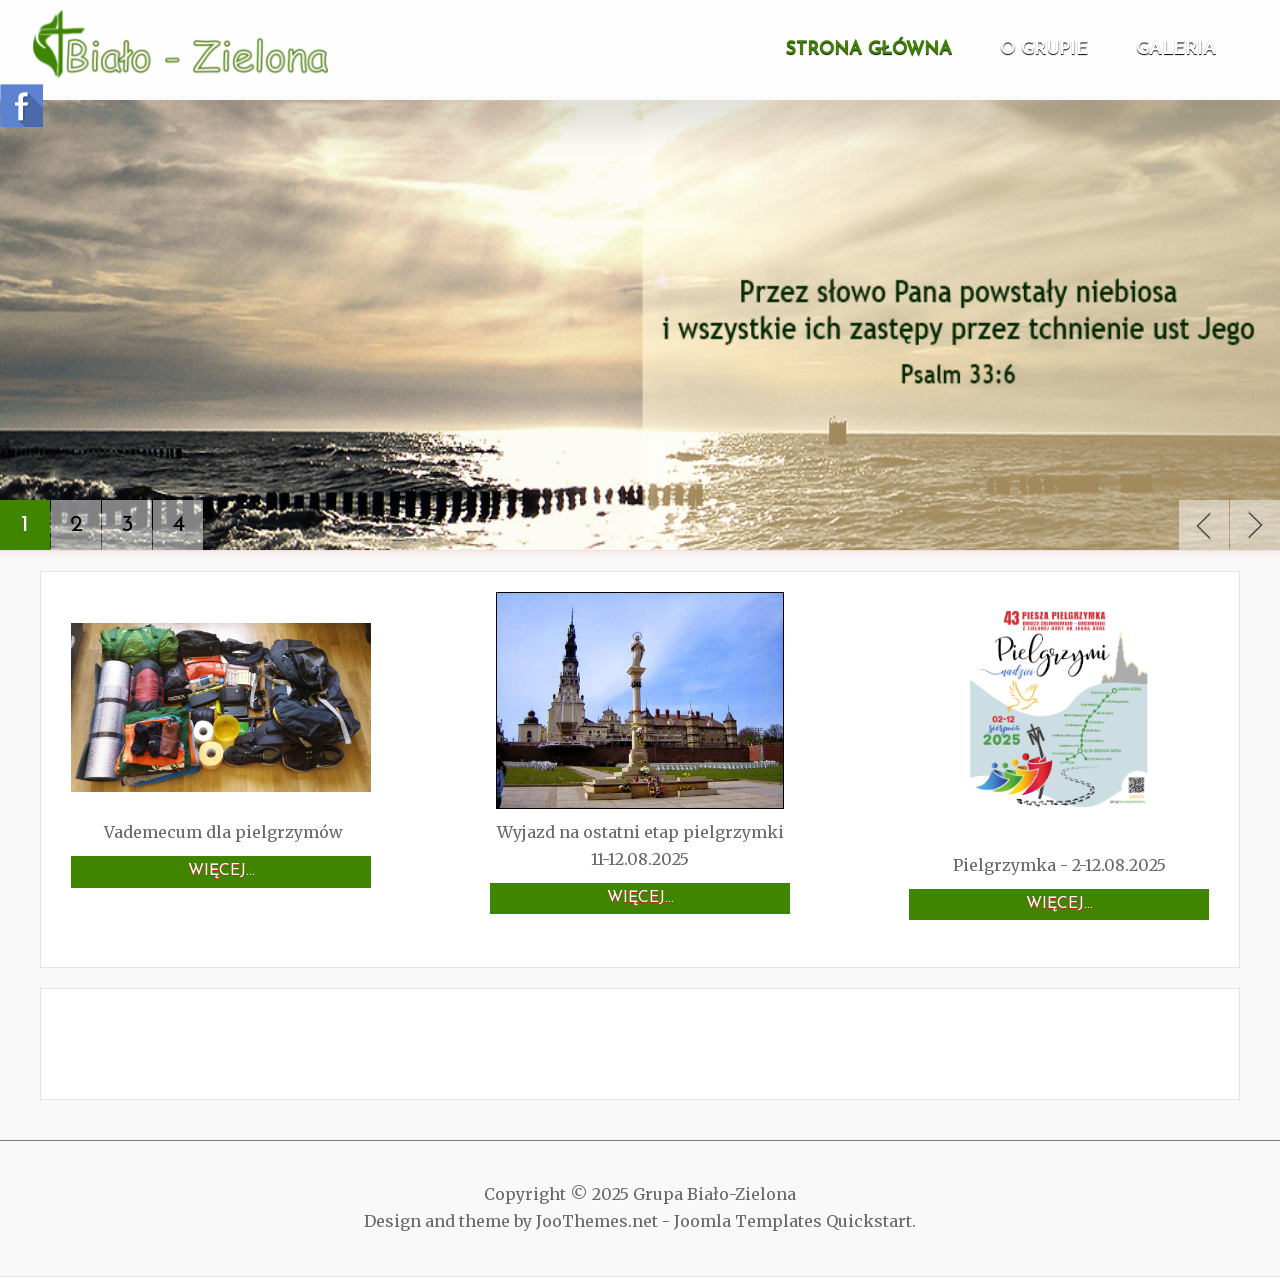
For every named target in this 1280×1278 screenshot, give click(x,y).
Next (1255, 525)
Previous (1204, 525)
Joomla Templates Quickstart (793, 1221)
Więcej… (221, 871)
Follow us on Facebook (21, 105)
